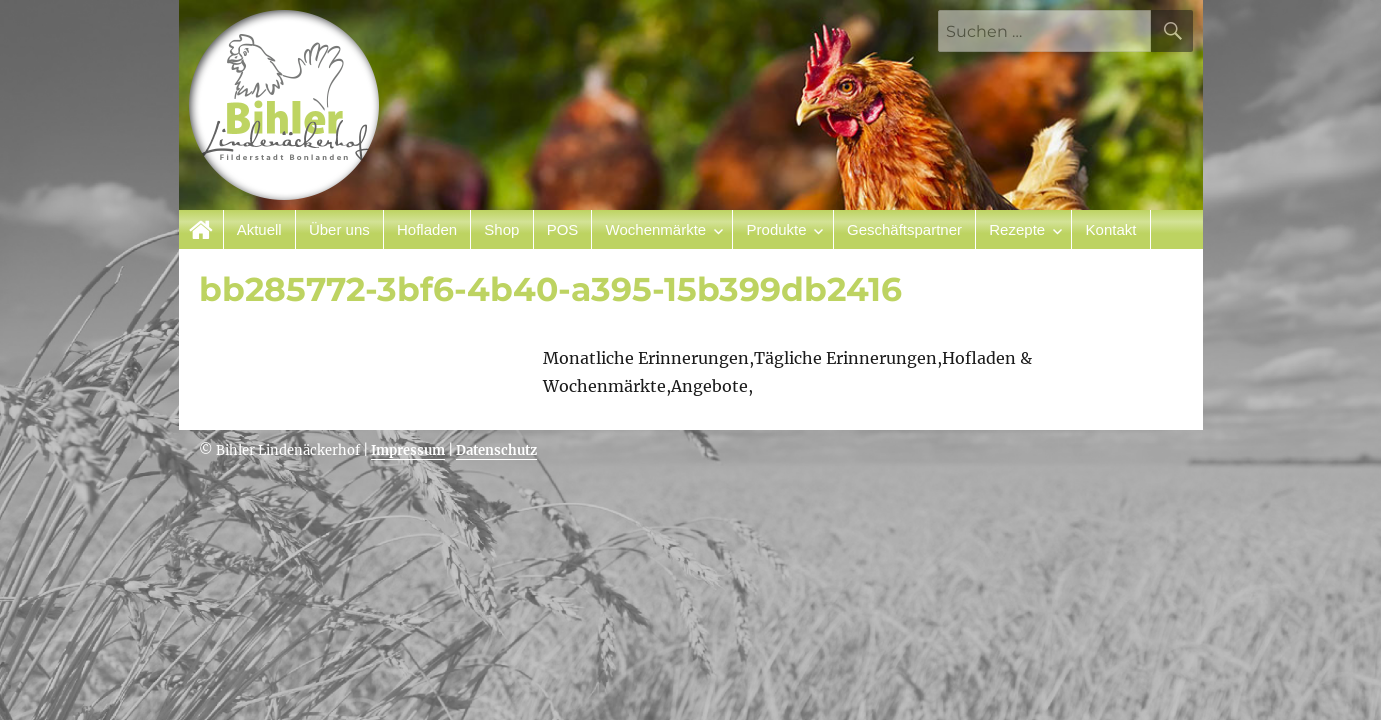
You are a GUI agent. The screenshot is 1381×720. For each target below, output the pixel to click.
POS (563, 229)
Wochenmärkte (656, 229)
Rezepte (1017, 229)
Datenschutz (496, 450)
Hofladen (427, 229)
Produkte (777, 229)
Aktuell (259, 229)
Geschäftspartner (904, 229)
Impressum (408, 450)
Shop (501, 229)
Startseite (201, 229)
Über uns (339, 229)
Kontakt (1111, 229)
